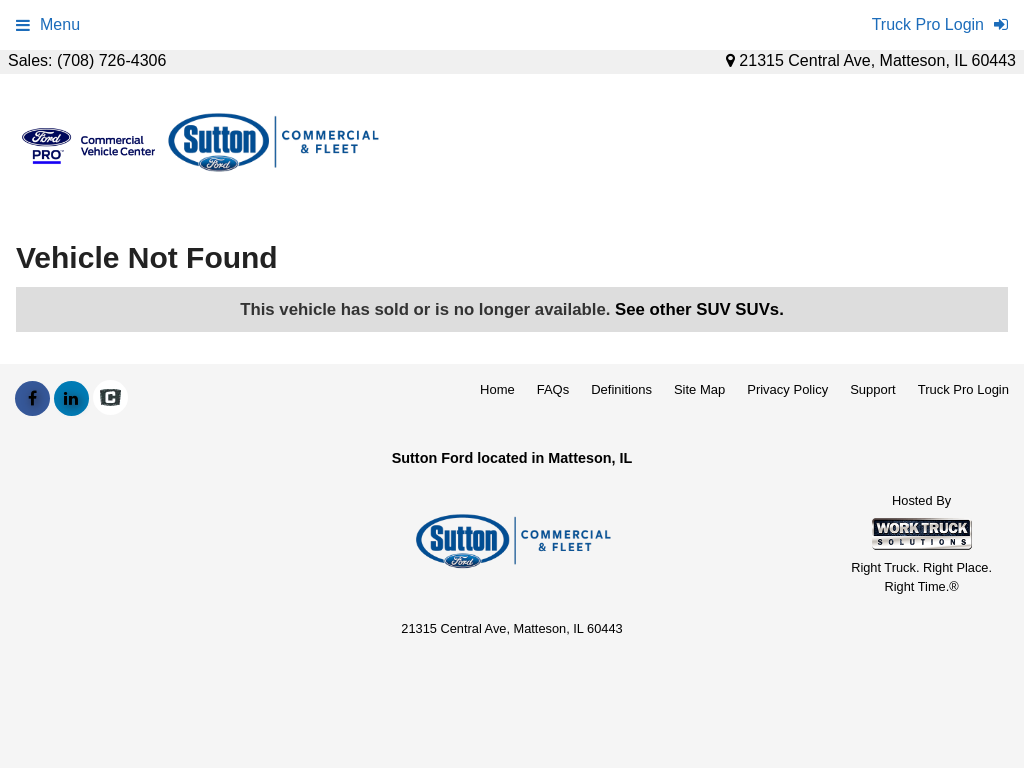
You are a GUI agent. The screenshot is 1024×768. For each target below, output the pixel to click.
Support (873, 389)
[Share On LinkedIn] (71, 399)
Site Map (699, 389)
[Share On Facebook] (32, 399)
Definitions (621, 389)
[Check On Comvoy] (110, 399)
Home (497, 389)
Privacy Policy (787, 389)
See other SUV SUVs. (699, 309)
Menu (48, 24)
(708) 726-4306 (111, 60)
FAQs (553, 389)
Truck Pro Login (963, 389)
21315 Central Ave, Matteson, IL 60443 (871, 60)
